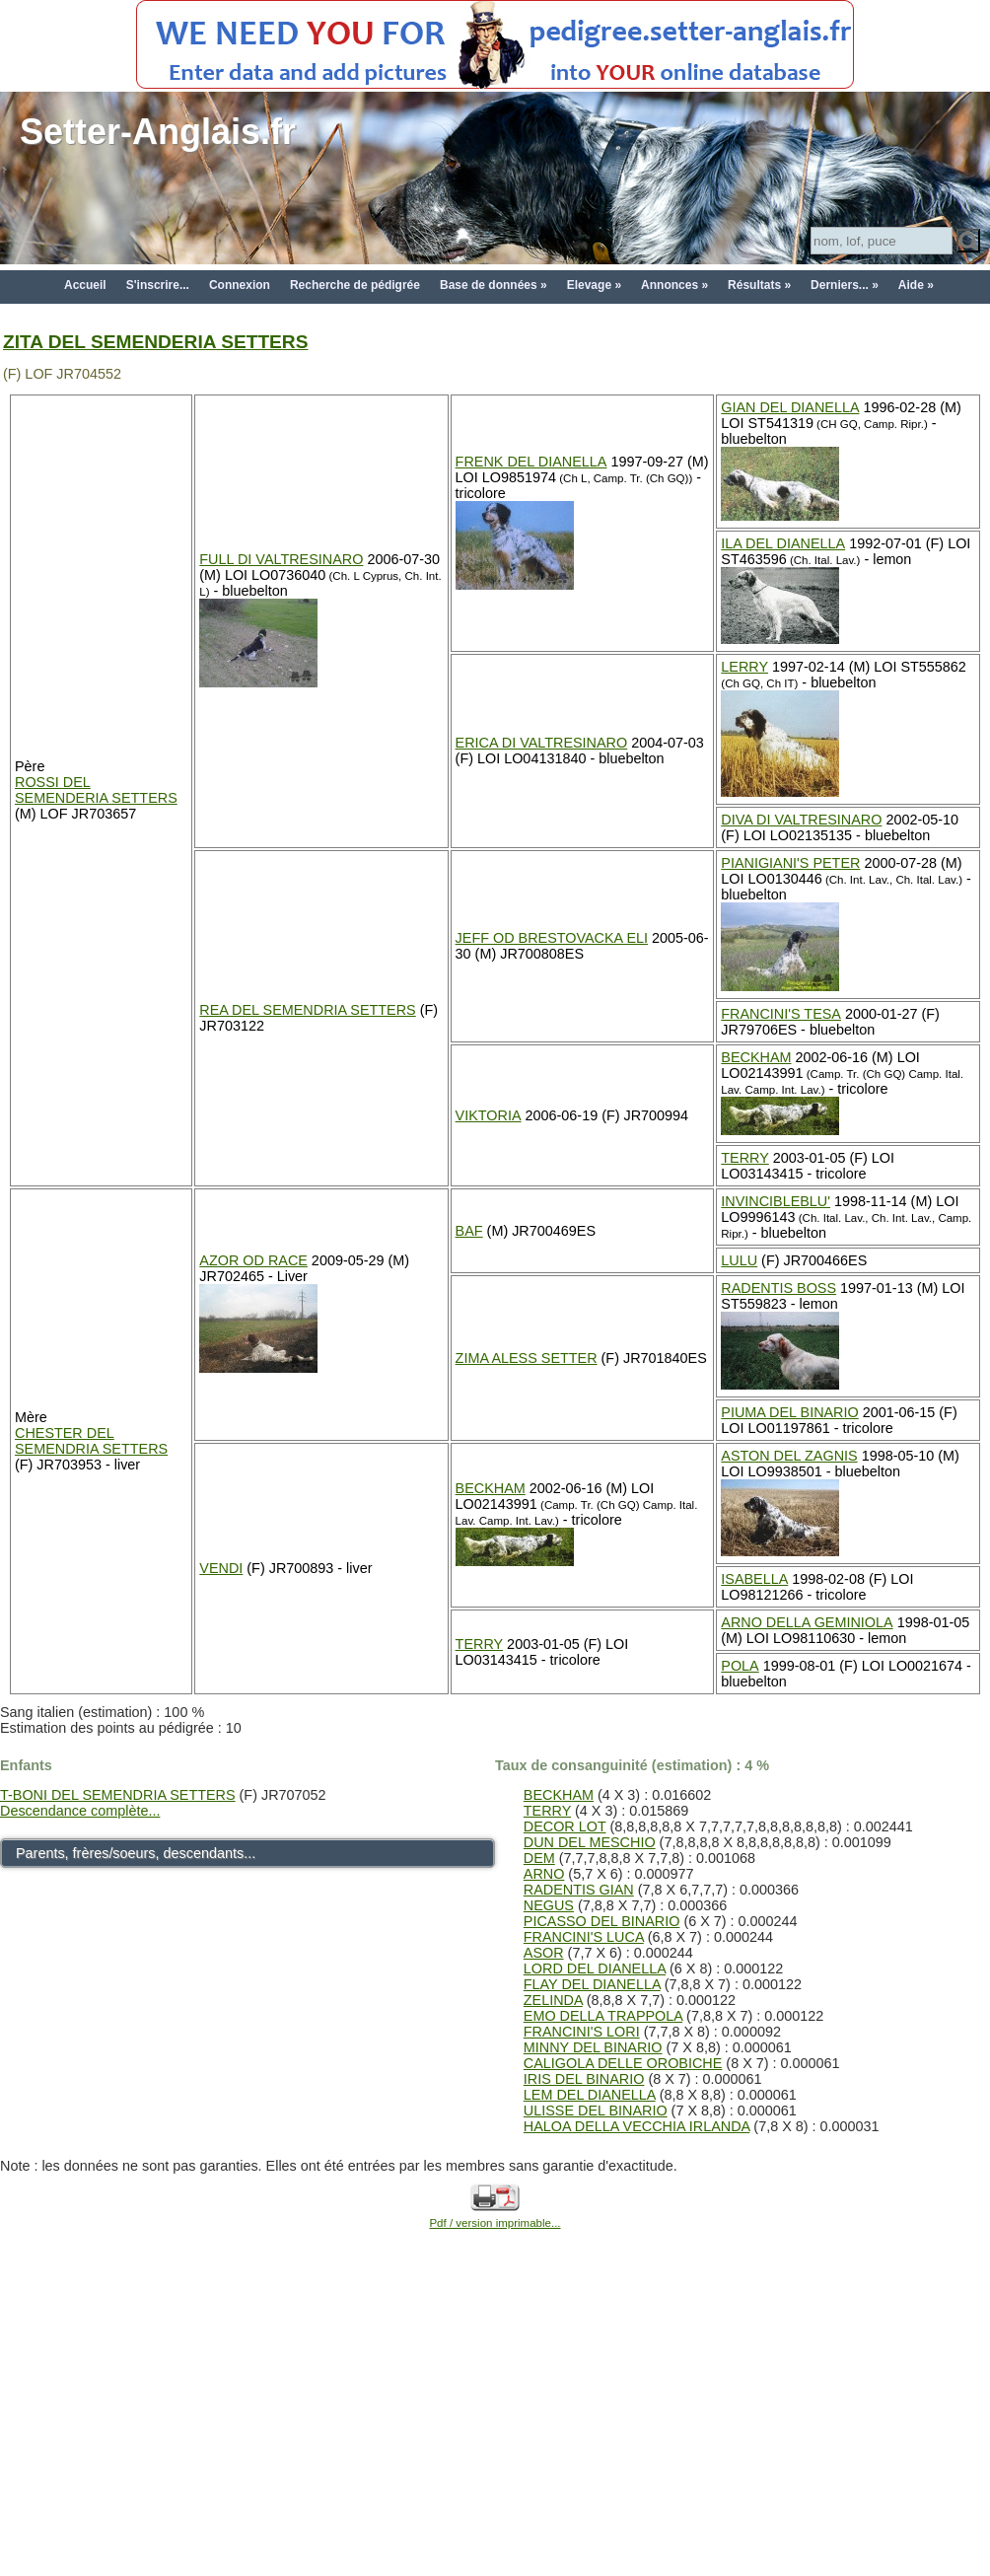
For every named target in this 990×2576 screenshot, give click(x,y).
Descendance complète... (80, 1811)
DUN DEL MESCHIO (590, 1842)
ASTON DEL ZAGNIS (789, 1456)
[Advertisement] (495, 2425)
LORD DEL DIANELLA (595, 1968)
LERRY (744, 667)
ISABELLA (754, 1579)
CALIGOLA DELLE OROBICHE (623, 2063)
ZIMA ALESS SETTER (527, 1358)
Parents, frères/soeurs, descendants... (135, 1853)
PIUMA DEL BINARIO (789, 1412)
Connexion (239, 285)
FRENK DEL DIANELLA (531, 461)
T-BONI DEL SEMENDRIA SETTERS (118, 1795)
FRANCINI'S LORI (582, 2031)
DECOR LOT (565, 1826)
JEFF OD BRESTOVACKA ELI (552, 938)
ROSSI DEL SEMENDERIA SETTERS (96, 790)
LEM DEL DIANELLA (590, 2095)
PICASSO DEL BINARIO (602, 1921)
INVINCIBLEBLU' (775, 1201)
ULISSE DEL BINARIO (596, 2110)
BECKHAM (756, 1057)
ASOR (544, 1953)
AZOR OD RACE (253, 1260)
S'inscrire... (157, 285)
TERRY (745, 1158)
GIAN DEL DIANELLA (790, 407)
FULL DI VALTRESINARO (281, 559)
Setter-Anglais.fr (158, 131)
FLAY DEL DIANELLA (592, 1984)
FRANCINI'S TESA (781, 1014)
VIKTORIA (489, 1115)
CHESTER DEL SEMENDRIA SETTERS (91, 1441)
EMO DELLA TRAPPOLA (603, 2016)
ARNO (544, 1874)
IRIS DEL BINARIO (584, 2079)
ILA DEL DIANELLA (783, 543)
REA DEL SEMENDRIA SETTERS (307, 1010)
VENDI (221, 1568)
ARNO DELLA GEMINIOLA (806, 1622)
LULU (739, 1260)
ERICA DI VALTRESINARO (542, 743)
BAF (469, 1231)
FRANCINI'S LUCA (584, 1937)
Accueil (85, 285)
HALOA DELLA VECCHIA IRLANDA (637, 2126)
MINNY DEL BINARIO (593, 2047)
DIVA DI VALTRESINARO (801, 819)
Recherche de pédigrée (355, 285)
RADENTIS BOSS (778, 1288)
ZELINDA (553, 2000)
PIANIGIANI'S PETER (790, 863)
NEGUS (549, 1905)
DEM (539, 1858)
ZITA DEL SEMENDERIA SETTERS (155, 341)
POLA (739, 1666)
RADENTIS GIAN (579, 1889)
